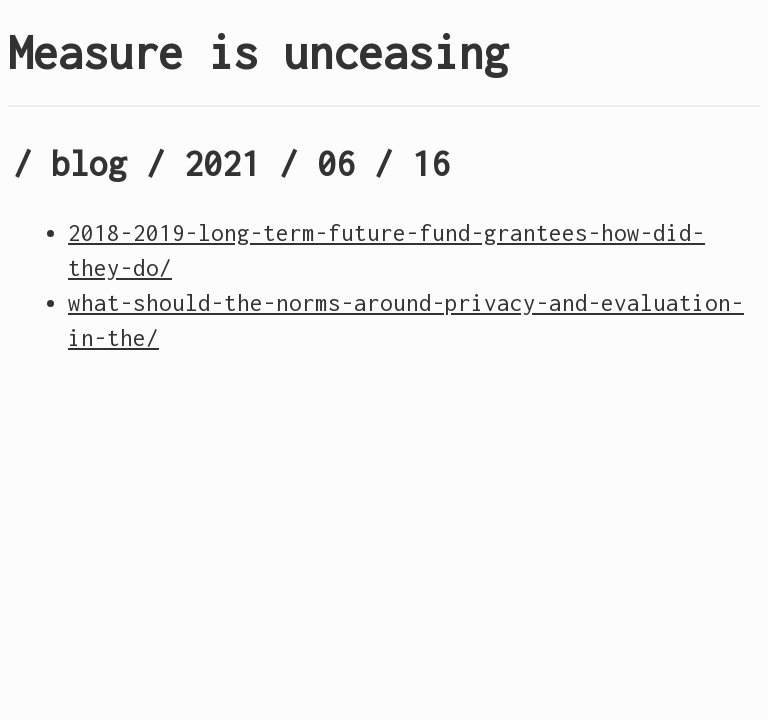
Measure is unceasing (258, 52)
